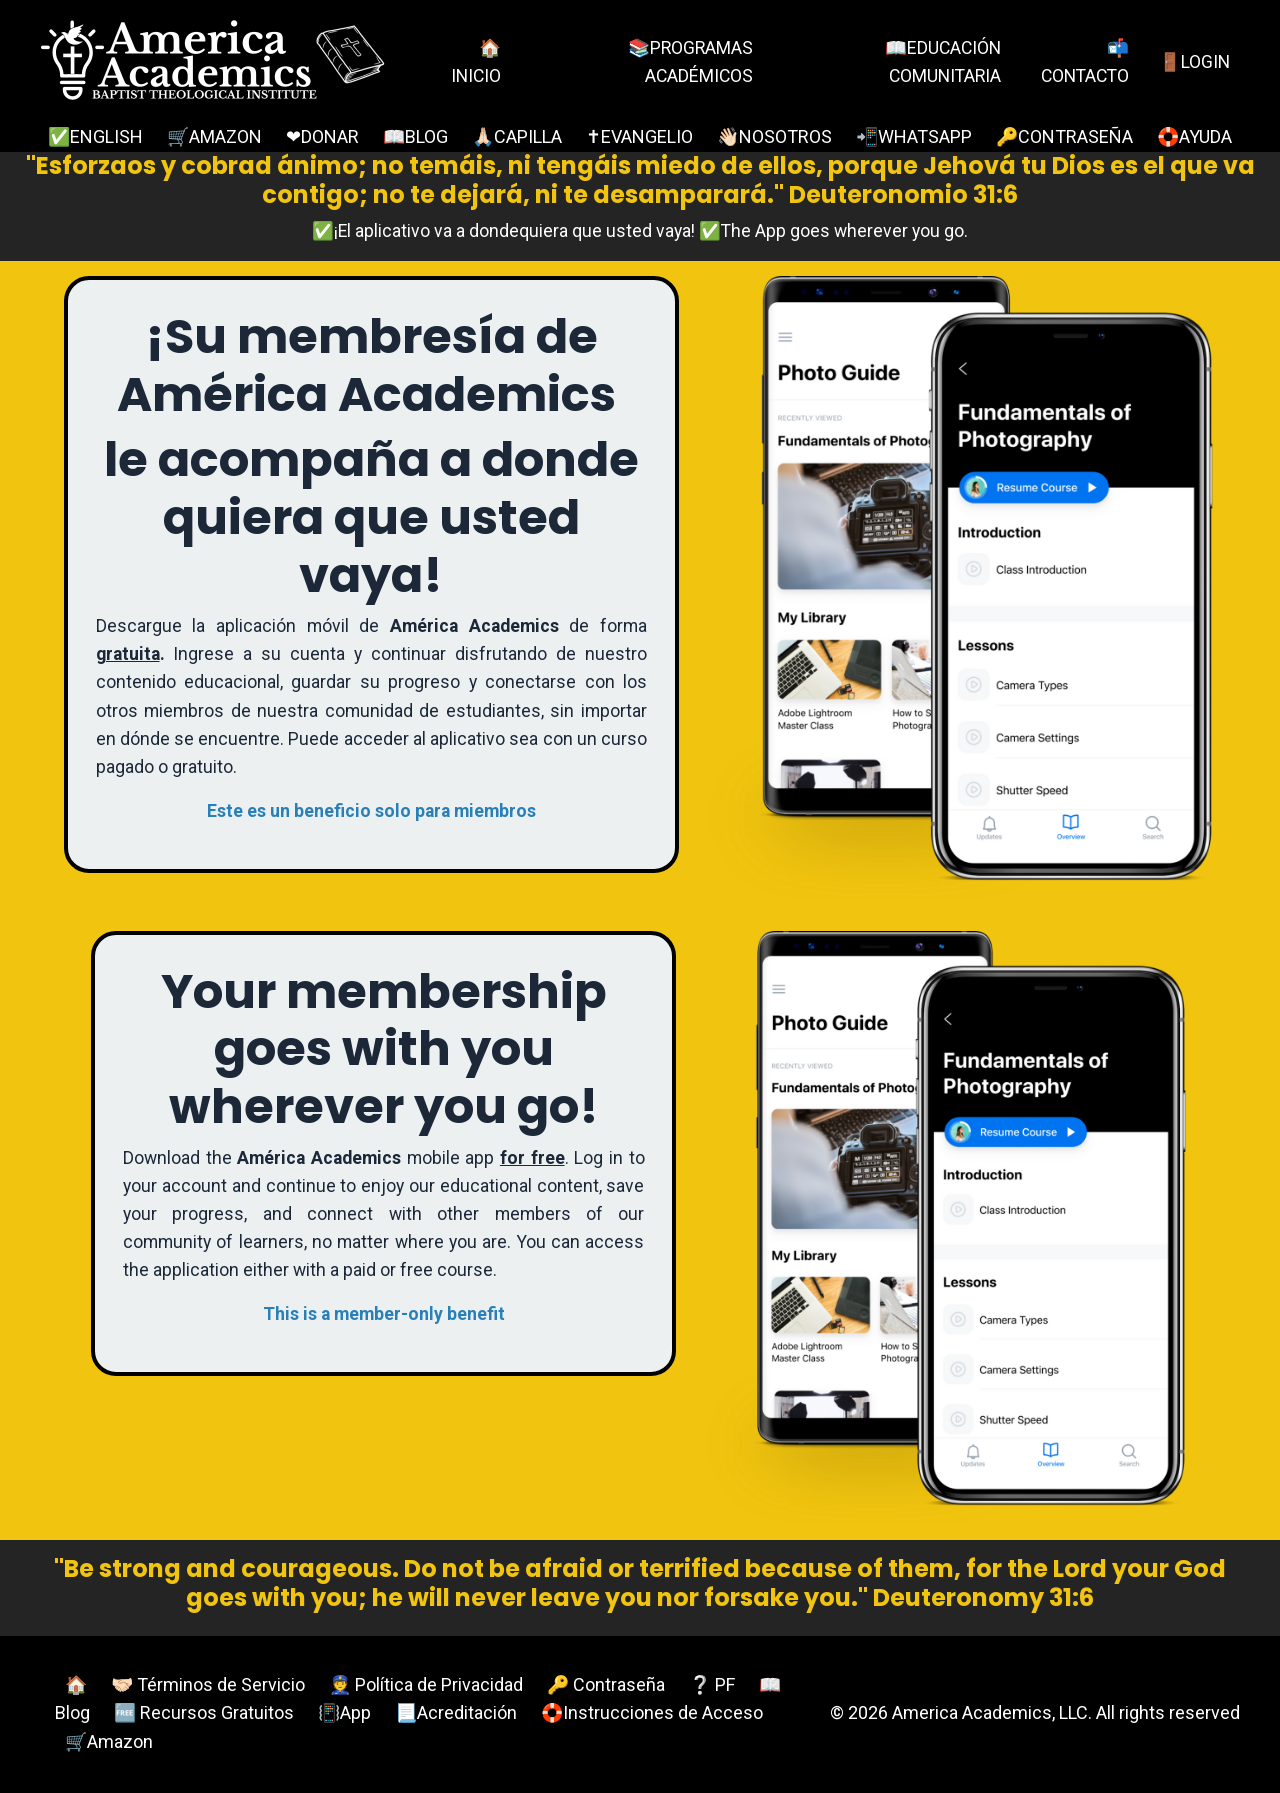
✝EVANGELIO (639, 136)
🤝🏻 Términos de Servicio (208, 1684)
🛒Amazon (109, 1742)
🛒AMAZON (214, 136)
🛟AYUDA (1194, 136)
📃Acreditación (456, 1713)
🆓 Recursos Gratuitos (204, 1713)
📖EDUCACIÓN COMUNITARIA (938, 61)
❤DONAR (322, 136)
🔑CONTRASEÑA (1064, 136)
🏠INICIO (475, 61)
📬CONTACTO (1081, 61)
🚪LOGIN (1194, 60)
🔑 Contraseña (606, 1684)
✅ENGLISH (95, 136)
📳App (344, 1713)
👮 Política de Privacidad (426, 1684)
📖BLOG (415, 136)
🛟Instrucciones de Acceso (652, 1713)
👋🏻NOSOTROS (774, 136)
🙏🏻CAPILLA (517, 136)
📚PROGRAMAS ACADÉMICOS (686, 61)
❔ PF (712, 1684)
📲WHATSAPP (914, 136)
